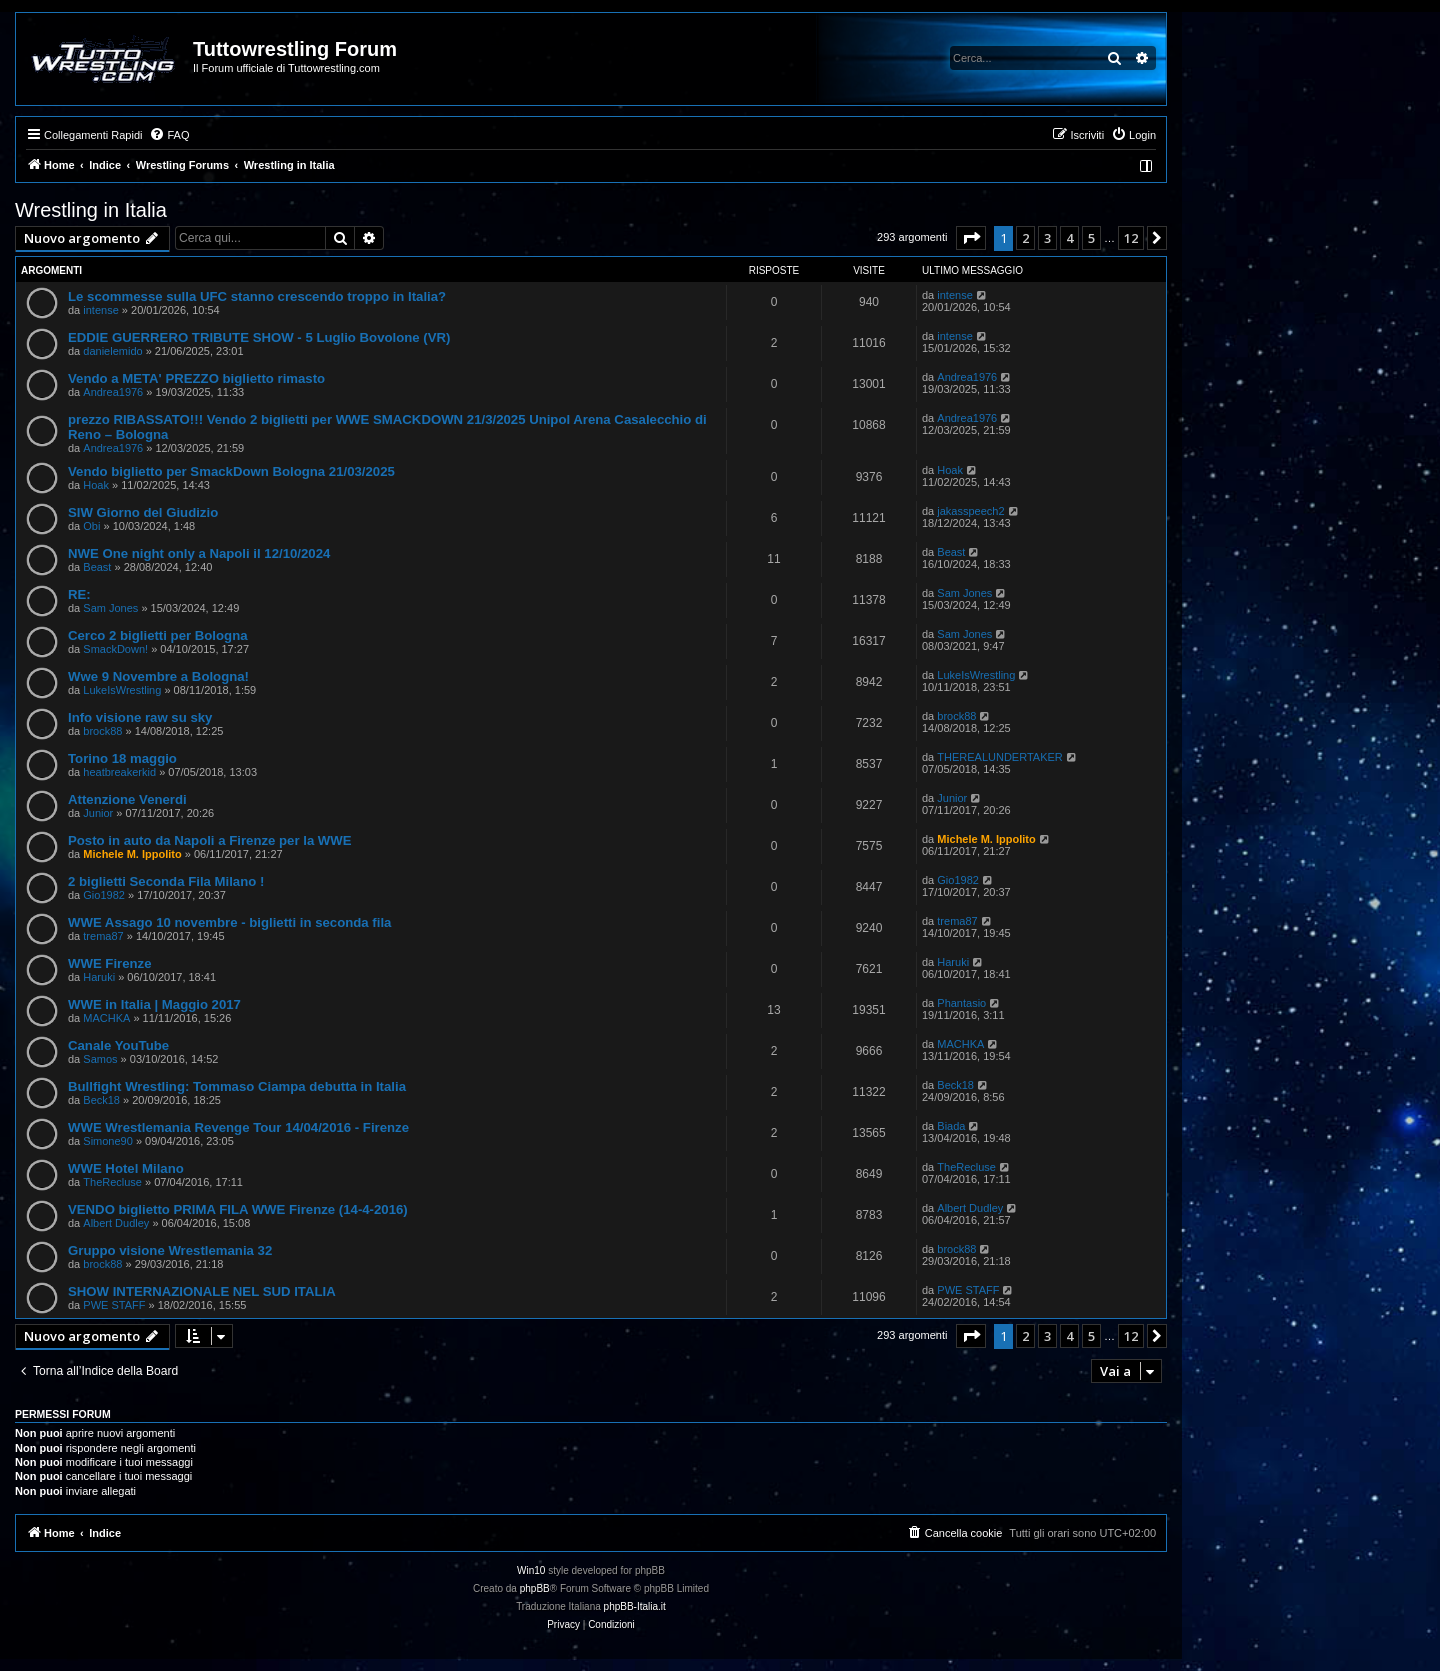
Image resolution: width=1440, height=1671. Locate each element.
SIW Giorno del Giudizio (143, 512)
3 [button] (1047, 238)
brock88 (102, 731)
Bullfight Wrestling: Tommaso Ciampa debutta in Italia (237, 1086)
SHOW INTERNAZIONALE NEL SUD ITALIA (202, 1291)
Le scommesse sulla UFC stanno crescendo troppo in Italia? (257, 296)
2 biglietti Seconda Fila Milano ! (166, 881)
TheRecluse (112, 1182)
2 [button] (1025, 238)
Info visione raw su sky (140, 717)
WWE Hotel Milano (126, 1168)
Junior (98, 813)
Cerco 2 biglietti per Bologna (158, 635)
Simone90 (108, 1141)
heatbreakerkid (119, 772)
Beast (97, 567)
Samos (100, 1059)
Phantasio (961, 1003)
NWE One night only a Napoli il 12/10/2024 (199, 553)
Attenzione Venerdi (127, 799)
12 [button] (1131, 238)
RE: (79, 594)
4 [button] (1069, 238)
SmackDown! (115, 649)
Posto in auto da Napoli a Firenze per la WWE (210, 840)
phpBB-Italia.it (635, 1606)
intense (100, 310)
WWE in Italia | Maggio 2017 (154, 1004)
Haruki (99, 977)
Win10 (531, 1570)
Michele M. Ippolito (132, 854)
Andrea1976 (113, 392)
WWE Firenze (110, 963)
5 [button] (1091, 238)
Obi (91, 526)
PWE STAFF (114, 1305)
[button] (971, 238)
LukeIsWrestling (122, 690)
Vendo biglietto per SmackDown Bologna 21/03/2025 (231, 471)
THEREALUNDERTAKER (1000, 757)
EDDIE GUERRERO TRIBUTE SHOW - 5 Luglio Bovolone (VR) (259, 337)
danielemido (112, 351)
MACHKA (106, 1018)
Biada (951, 1126)
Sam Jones (110, 608)
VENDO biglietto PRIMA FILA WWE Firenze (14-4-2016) (238, 1209)
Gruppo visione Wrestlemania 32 (170, 1250)
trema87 (103, 936)
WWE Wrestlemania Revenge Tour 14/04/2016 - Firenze (238, 1127)
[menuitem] (169, 135)
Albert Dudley (116, 1223)
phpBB (535, 1588)
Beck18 (101, 1100)
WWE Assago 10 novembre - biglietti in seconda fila (229, 922)
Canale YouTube (118, 1045)
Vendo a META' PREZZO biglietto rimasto (196, 378)
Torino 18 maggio (122, 758)
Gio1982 (104, 895)
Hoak (96, 485)
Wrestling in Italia (91, 210)
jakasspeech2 (970, 511)
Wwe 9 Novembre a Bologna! (158, 676)
